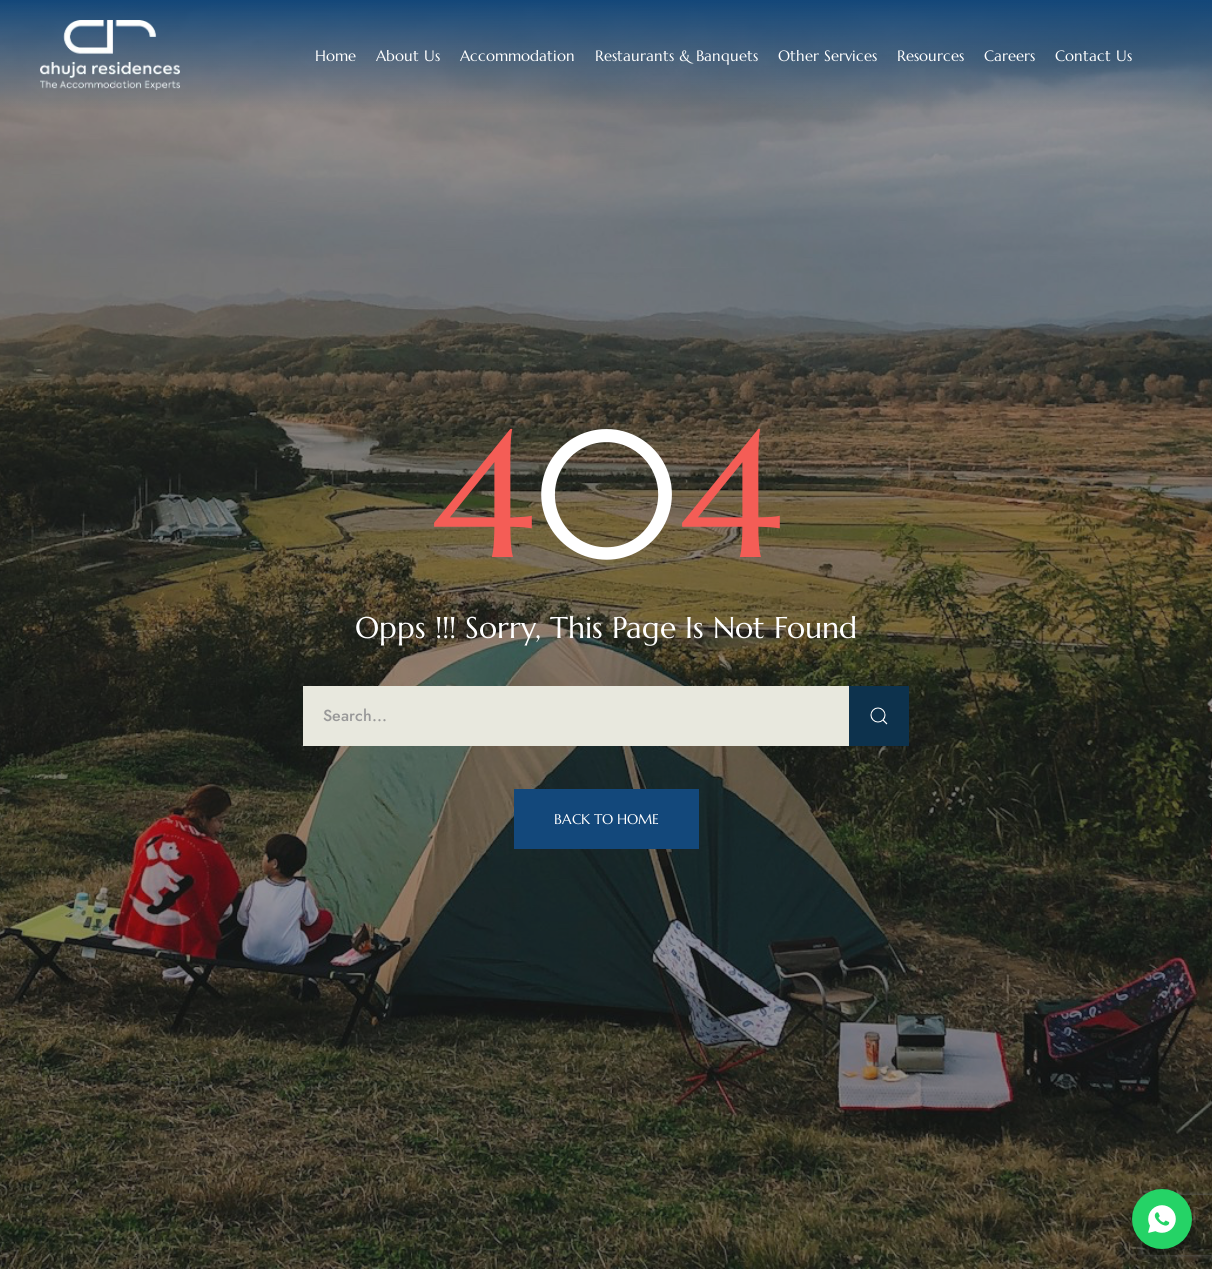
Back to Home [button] (606, 819)
